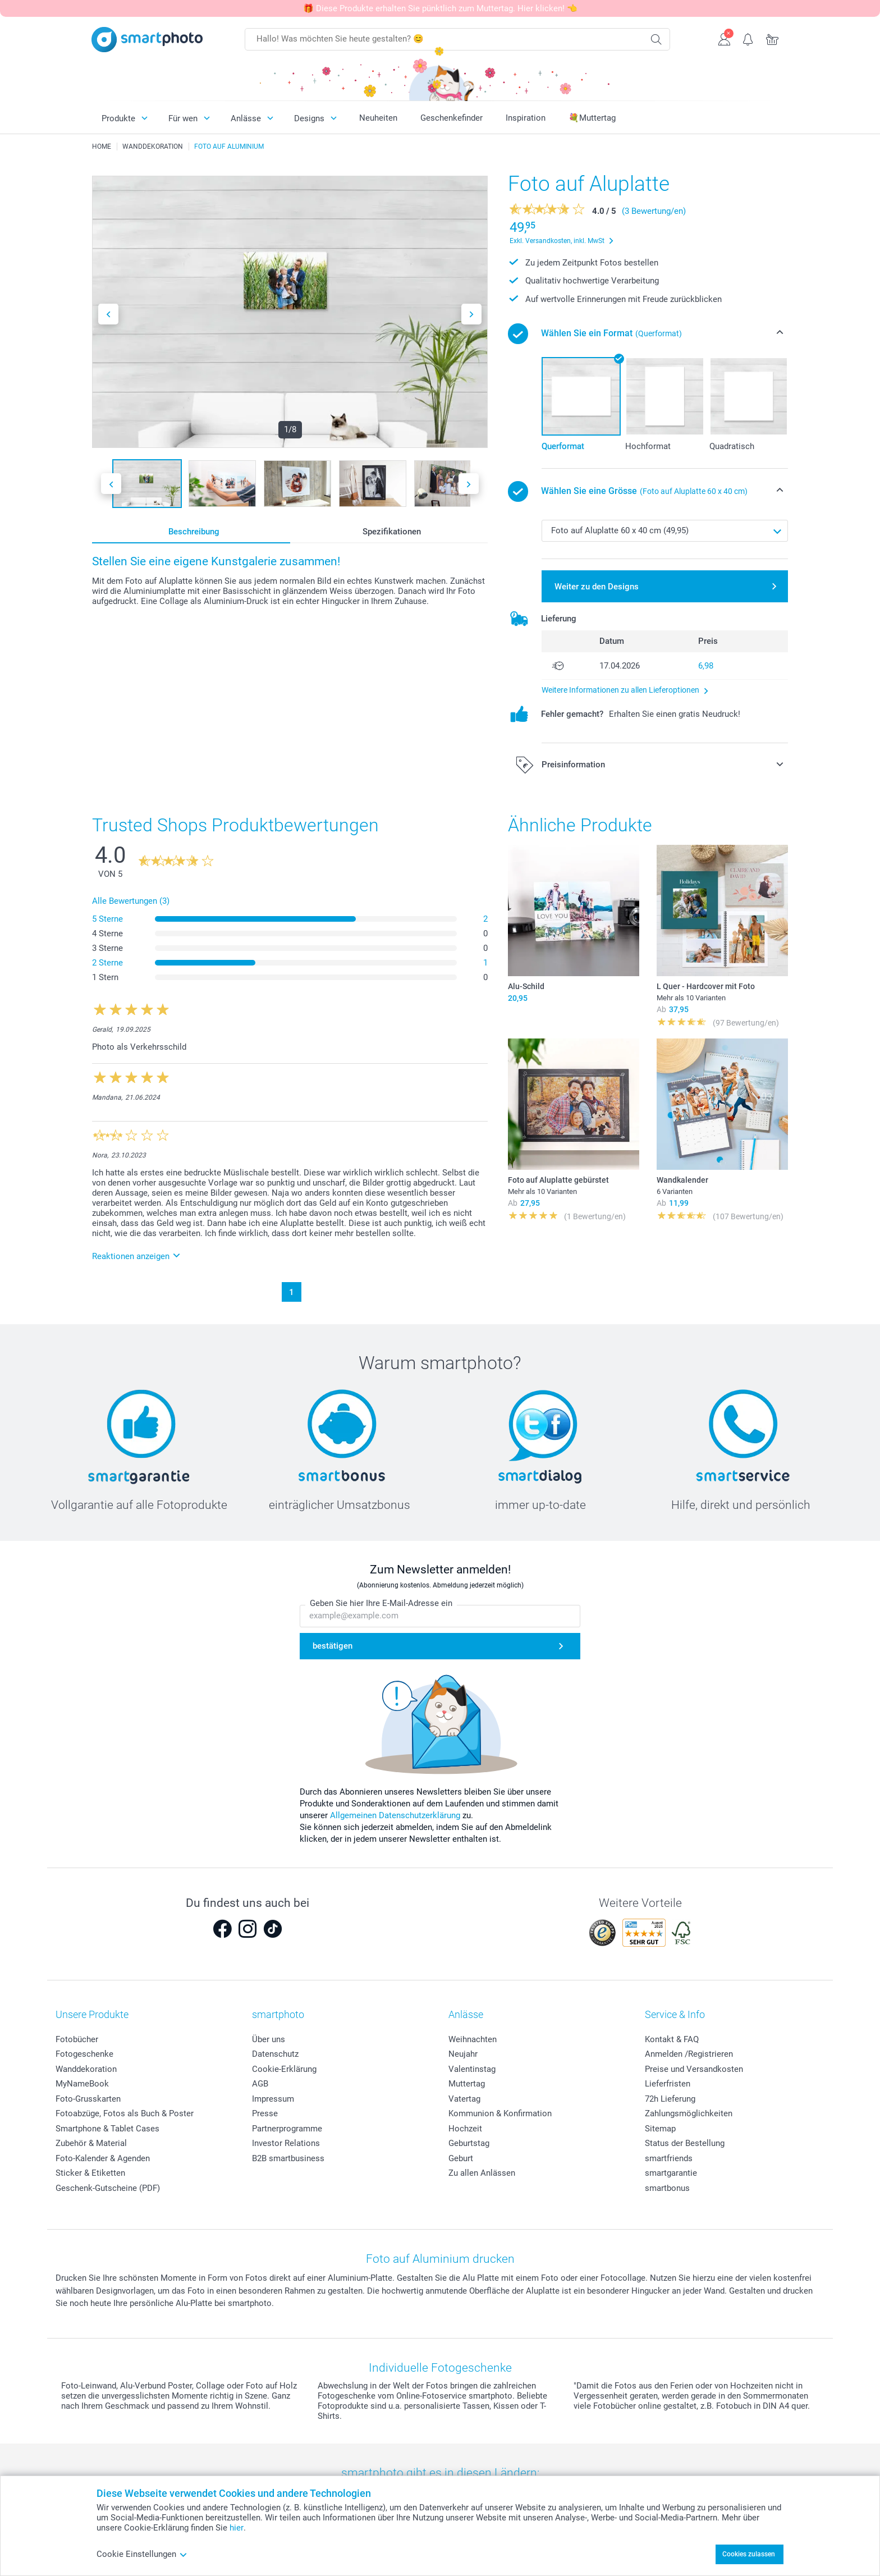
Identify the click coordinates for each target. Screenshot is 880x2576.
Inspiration (526, 118)
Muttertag (466, 2084)
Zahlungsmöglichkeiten (688, 2113)
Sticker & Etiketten (90, 2173)
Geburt (460, 2158)
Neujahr (463, 2054)
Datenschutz (275, 2054)
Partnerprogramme (287, 2129)
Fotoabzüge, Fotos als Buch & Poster (125, 2113)
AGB (260, 2084)
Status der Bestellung (685, 2143)
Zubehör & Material (91, 2143)
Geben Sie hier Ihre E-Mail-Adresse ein (381, 1604)
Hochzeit (465, 2129)
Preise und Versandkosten (694, 2069)
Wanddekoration (86, 2069)
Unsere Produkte (92, 2014)
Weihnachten (472, 2039)
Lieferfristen (667, 2084)
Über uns (268, 2039)
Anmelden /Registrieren (689, 2054)
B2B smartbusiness (288, 2158)
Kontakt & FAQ (672, 2039)
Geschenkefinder (451, 118)
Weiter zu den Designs (596, 587)
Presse (265, 2113)
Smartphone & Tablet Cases (107, 2129)
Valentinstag (472, 2069)
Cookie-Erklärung (284, 2069)
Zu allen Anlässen (481, 2173)
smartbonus (667, 2188)
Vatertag (464, 2099)
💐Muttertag (592, 118)
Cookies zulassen (748, 2554)
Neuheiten (378, 118)
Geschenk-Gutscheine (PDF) (108, 2188)
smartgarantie (671, 2173)
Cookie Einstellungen (142, 2554)
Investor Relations (286, 2143)
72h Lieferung (670, 2099)
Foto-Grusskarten (88, 2099)
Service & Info (675, 2014)
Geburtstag (468, 2143)
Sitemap (660, 2129)
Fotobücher (77, 2039)
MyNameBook (82, 2084)
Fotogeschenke (84, 2054)
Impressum (273, 2099)
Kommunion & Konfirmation (500, 2113)
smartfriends (669, 2158)
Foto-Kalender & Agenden (103, 2158)
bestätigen (332, 1646)
